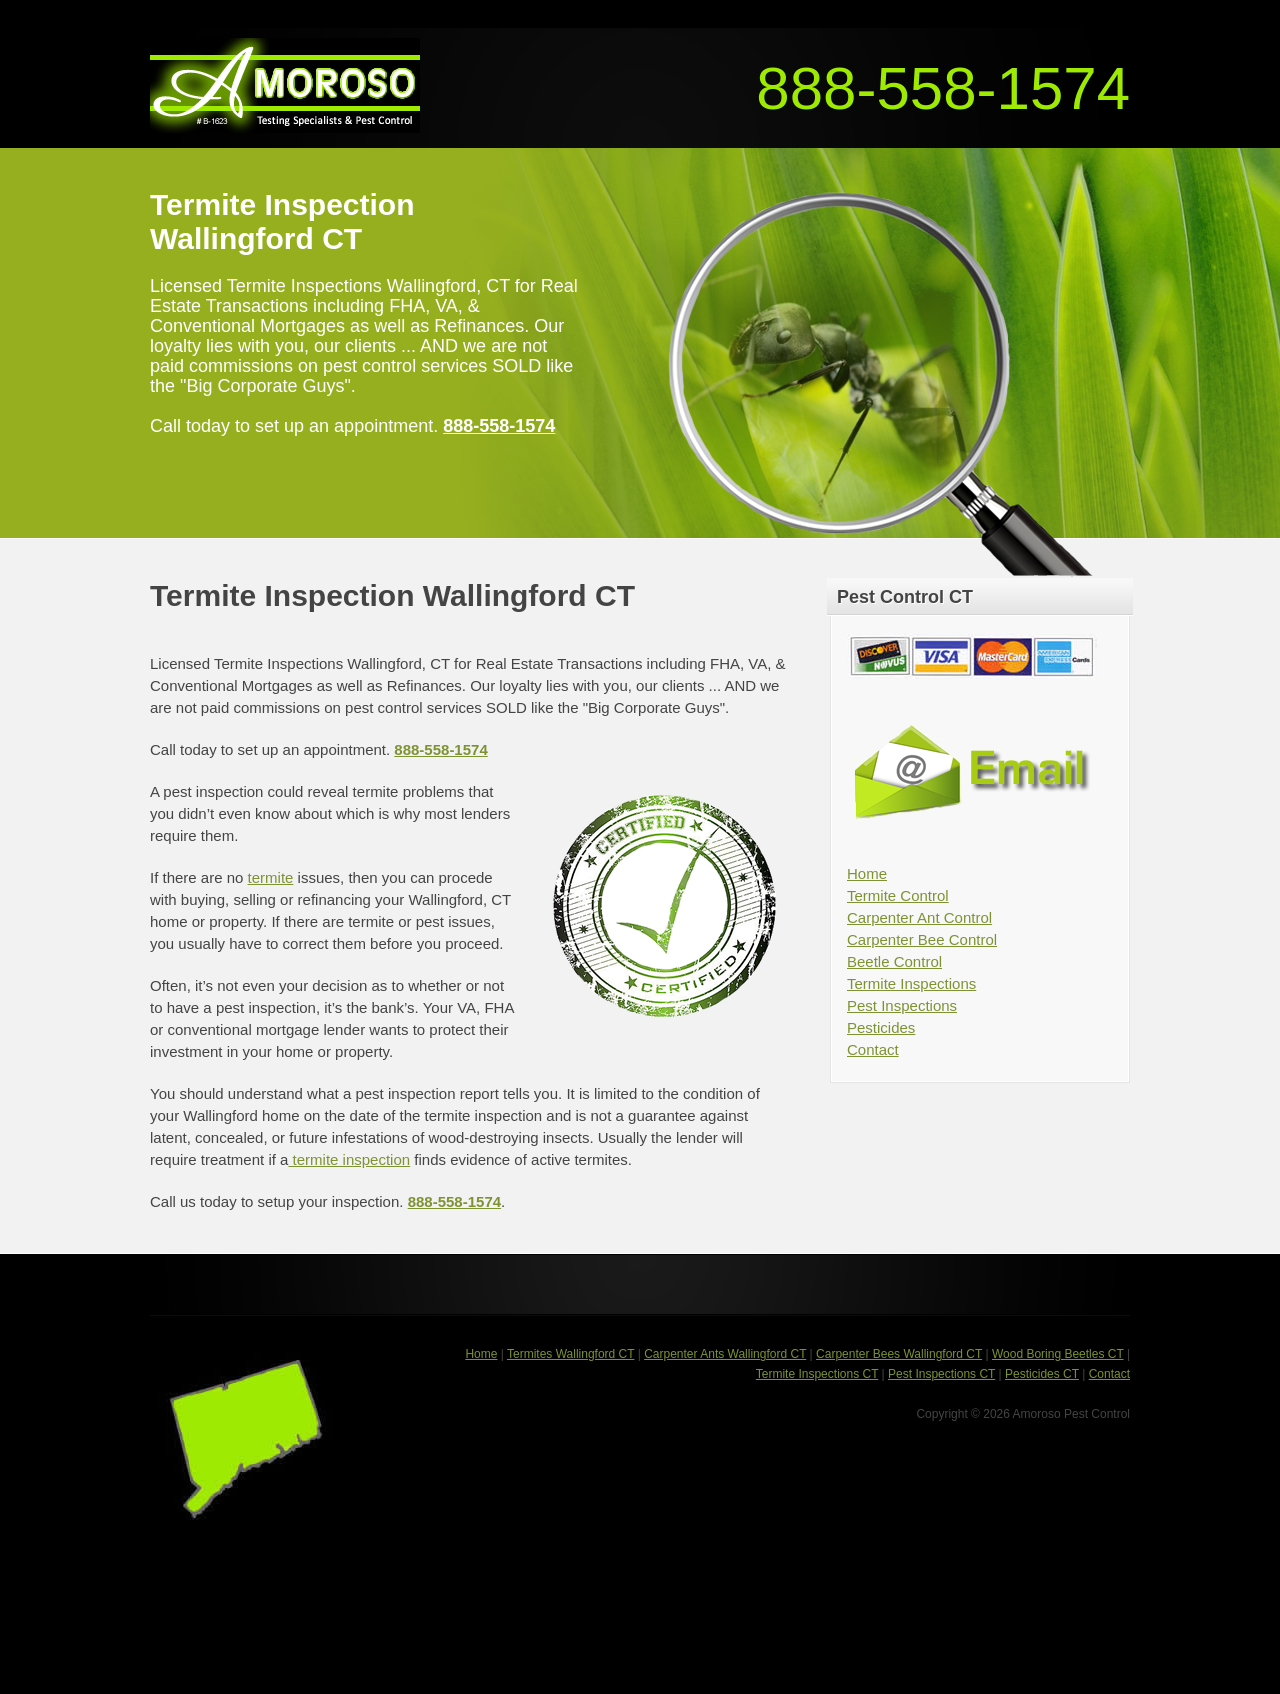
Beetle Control (894, 961)
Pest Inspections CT (941, 1374)
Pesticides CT (1042, 1374)
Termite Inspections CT (817, 1374)
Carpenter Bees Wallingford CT (899, 1354)
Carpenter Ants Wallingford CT (725, 1354)
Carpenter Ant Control (919, 917)
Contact (873, 1049)
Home (867, 873)
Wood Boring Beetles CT (1058, 1354)
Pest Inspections (902, 1005)
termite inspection (349, 1159)
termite (271, 877)
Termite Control (898, 895)
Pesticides (881, 1027)
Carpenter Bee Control (922, 939)
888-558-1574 (943, 88)
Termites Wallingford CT (570, 1354)
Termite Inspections (911, 983)
